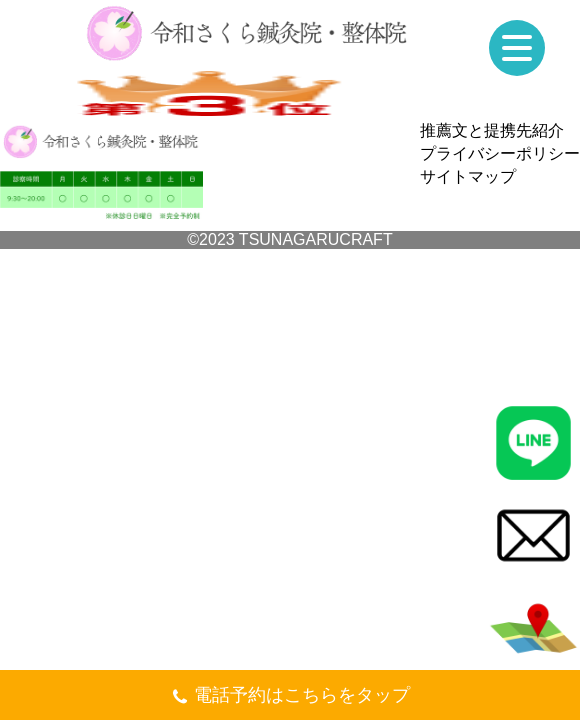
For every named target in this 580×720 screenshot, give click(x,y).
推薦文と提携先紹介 (492, 130)
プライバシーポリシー (500, 153)
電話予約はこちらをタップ (290, 697)
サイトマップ (468, 176)
